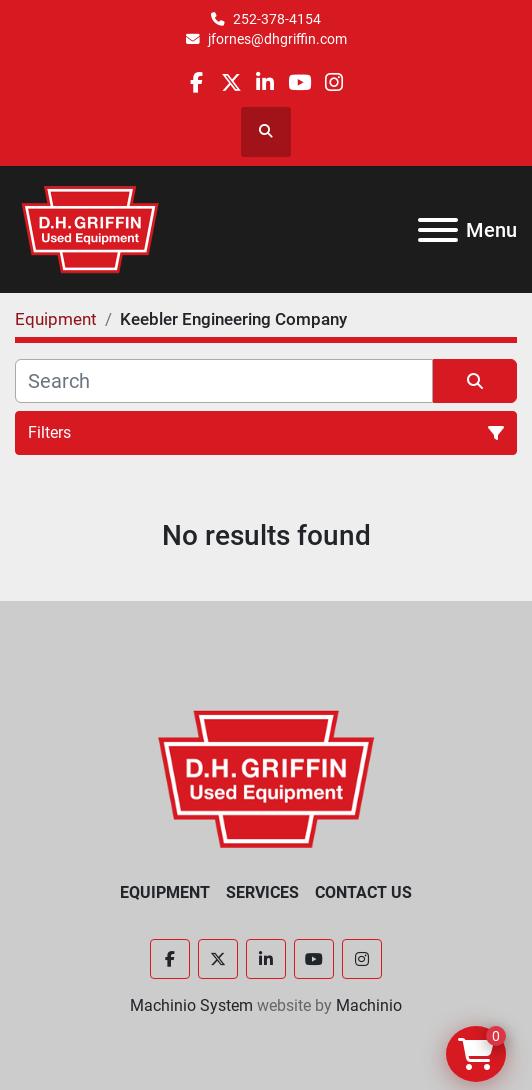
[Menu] (438, 230)
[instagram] (333, 82)
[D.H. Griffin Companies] (266, 777)
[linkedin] (265, 82)
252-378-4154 (277, 19)
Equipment (165, 892)
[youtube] (299, 82)
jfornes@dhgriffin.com (277, 39)
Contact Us (363, 892)
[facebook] (196, 82)
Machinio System (191, 1005)
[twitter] (231, 82)
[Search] (224, 381)
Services (262, 892)
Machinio (369, 1005)
